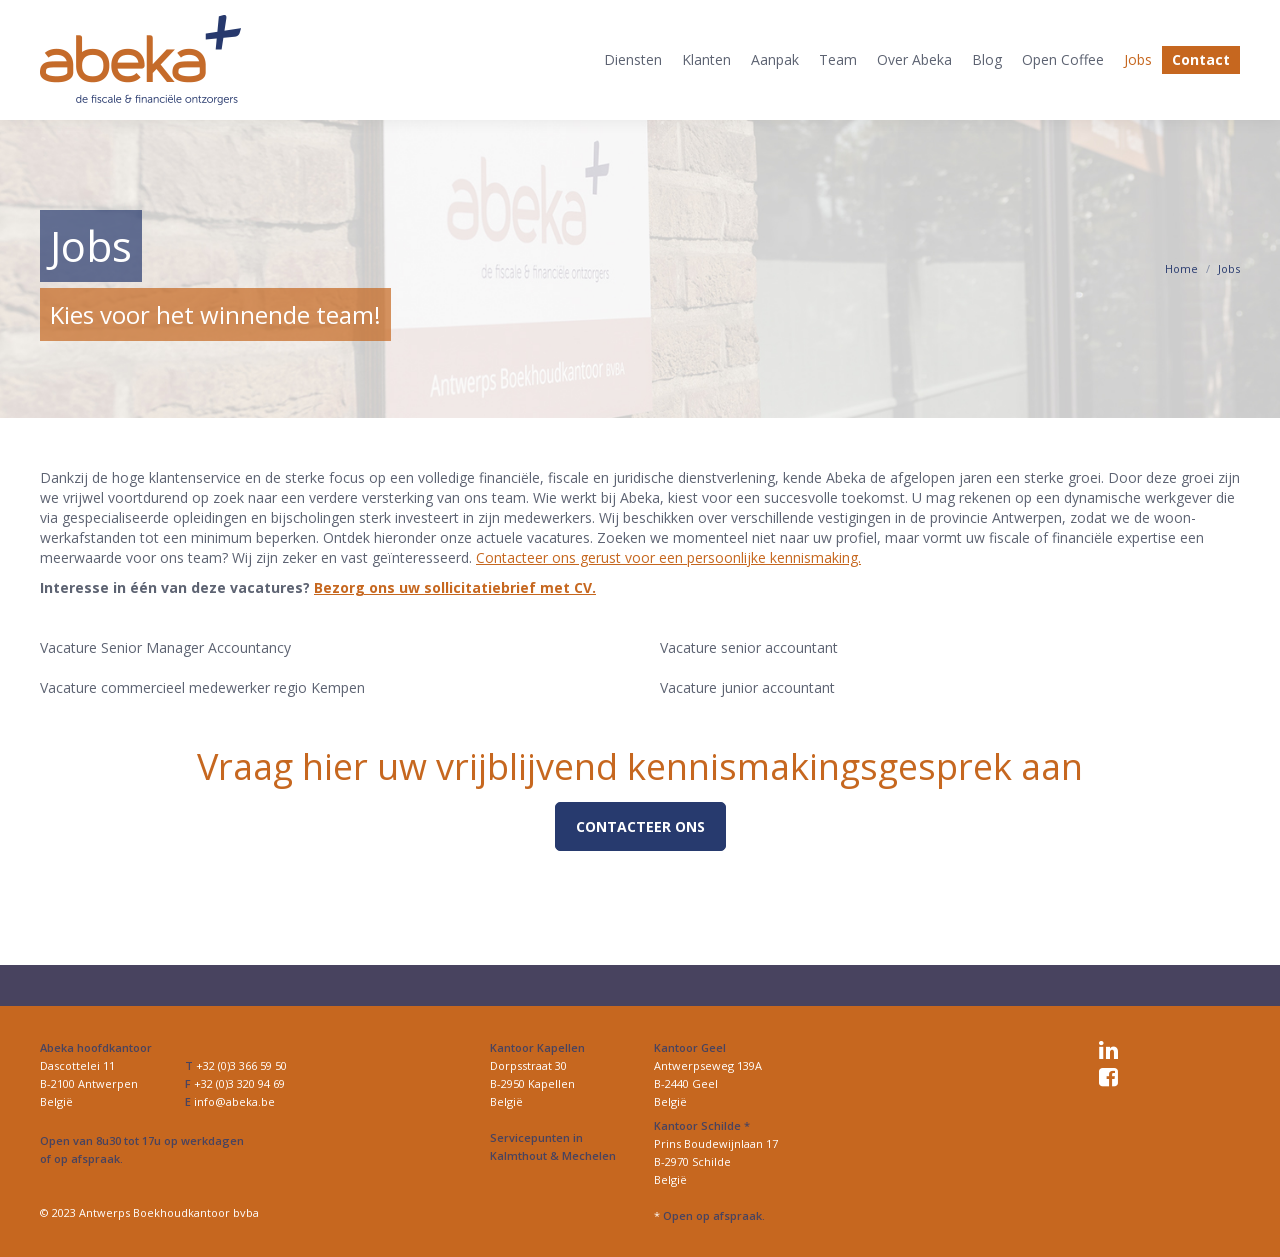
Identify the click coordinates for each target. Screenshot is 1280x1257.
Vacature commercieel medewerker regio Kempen (202, 687)
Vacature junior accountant (747, 687)
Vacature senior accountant (749, 647)
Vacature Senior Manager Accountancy (165, 647)
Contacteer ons (640, 826)
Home (1181, 268)
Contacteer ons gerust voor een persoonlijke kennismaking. (668, 557)
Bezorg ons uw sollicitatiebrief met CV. (455, 587)
